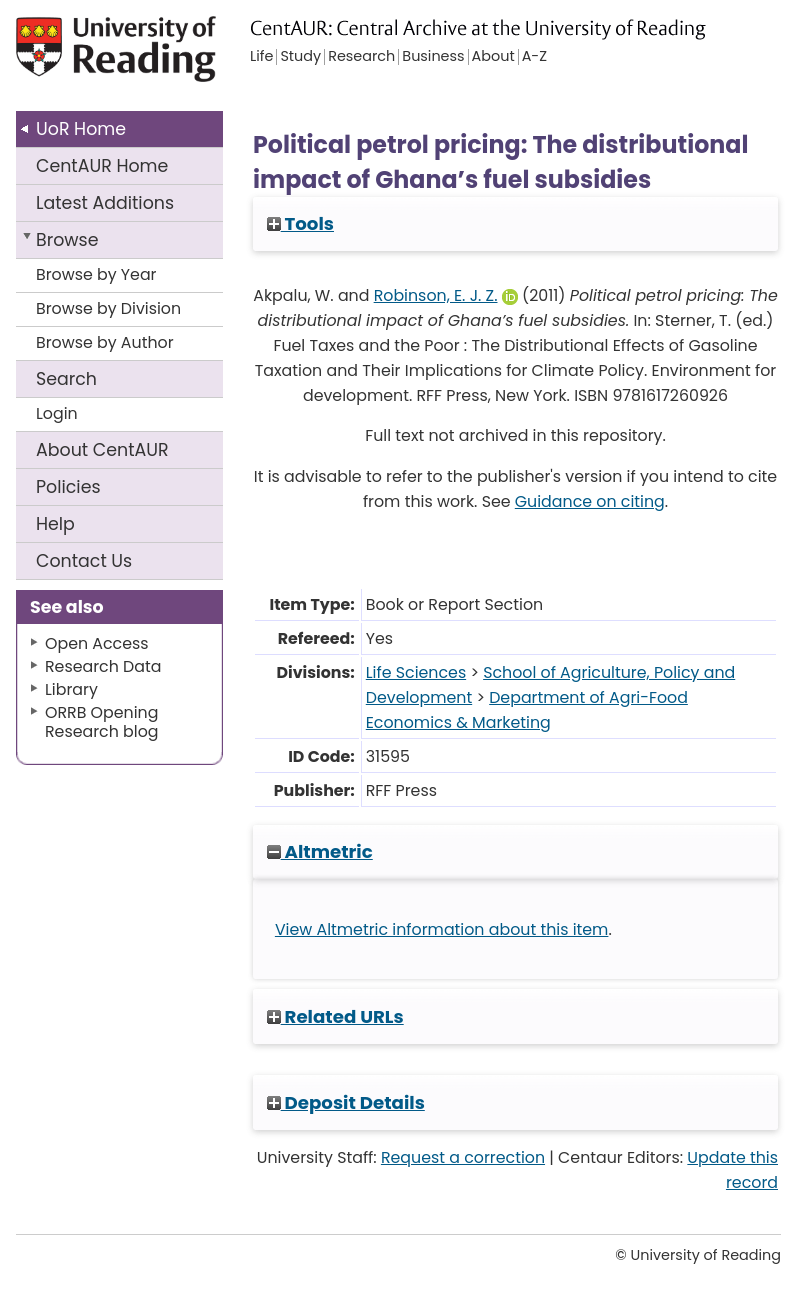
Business (433, 57)
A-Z (534, 57)
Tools (300, 223)
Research (361, 57)
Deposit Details (346, 1102)
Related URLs (335, 1016)
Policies (68, 487)
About (102, 450)
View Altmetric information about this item (442, 929)
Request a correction (463, 1157)
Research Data (103, 666)
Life (261, 57)
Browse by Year (96, 274)
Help (55, 524)
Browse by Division (108, 308)
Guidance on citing (590, 501)
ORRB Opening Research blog (102, 722)
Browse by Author (105, 342)
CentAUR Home (102, 166)
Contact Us (84, 561)
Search (66, 379)
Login (57, 413)
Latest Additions (105, 203)
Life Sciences (416, 672)
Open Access (97, 643)
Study (300, 57)
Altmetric (320, 851)
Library (71, 689)
